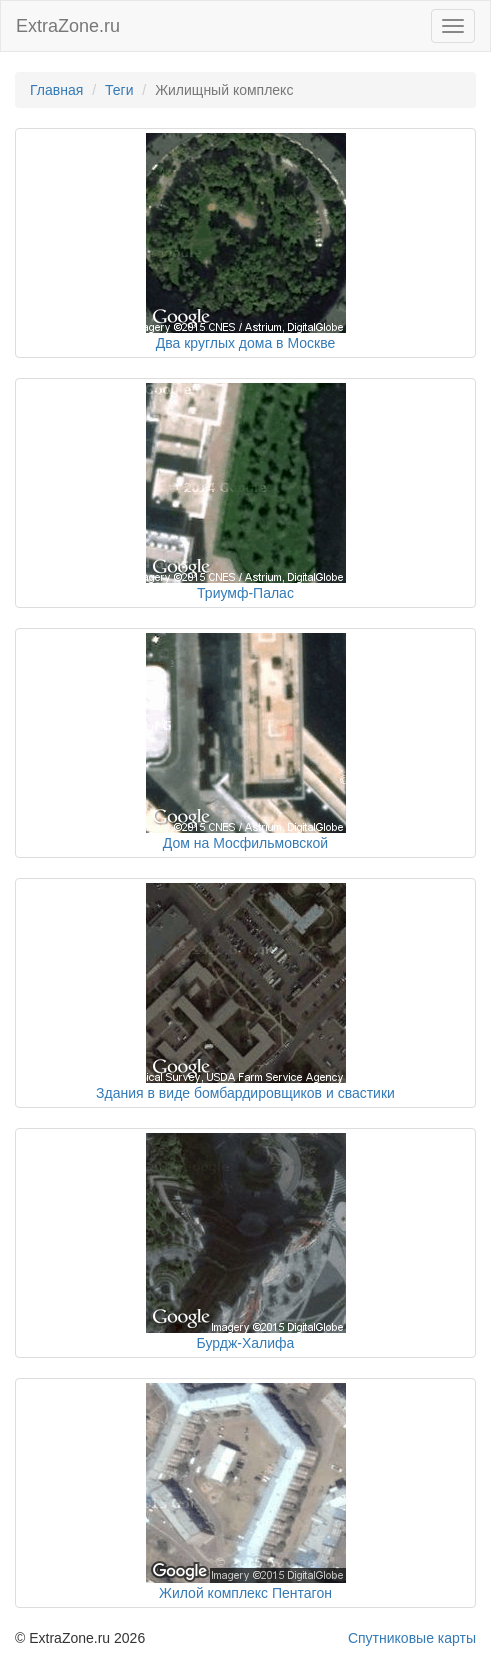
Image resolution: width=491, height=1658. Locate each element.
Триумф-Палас (245, 593)
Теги (119, 90)
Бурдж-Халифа (246, 1343)
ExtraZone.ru (68, 26)
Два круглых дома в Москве (246, 343)
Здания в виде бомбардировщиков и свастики (245, 1093)
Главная (56, 90)
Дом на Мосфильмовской (245, 843)
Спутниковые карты (412, 1638)
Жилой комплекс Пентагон (245, 1593)
